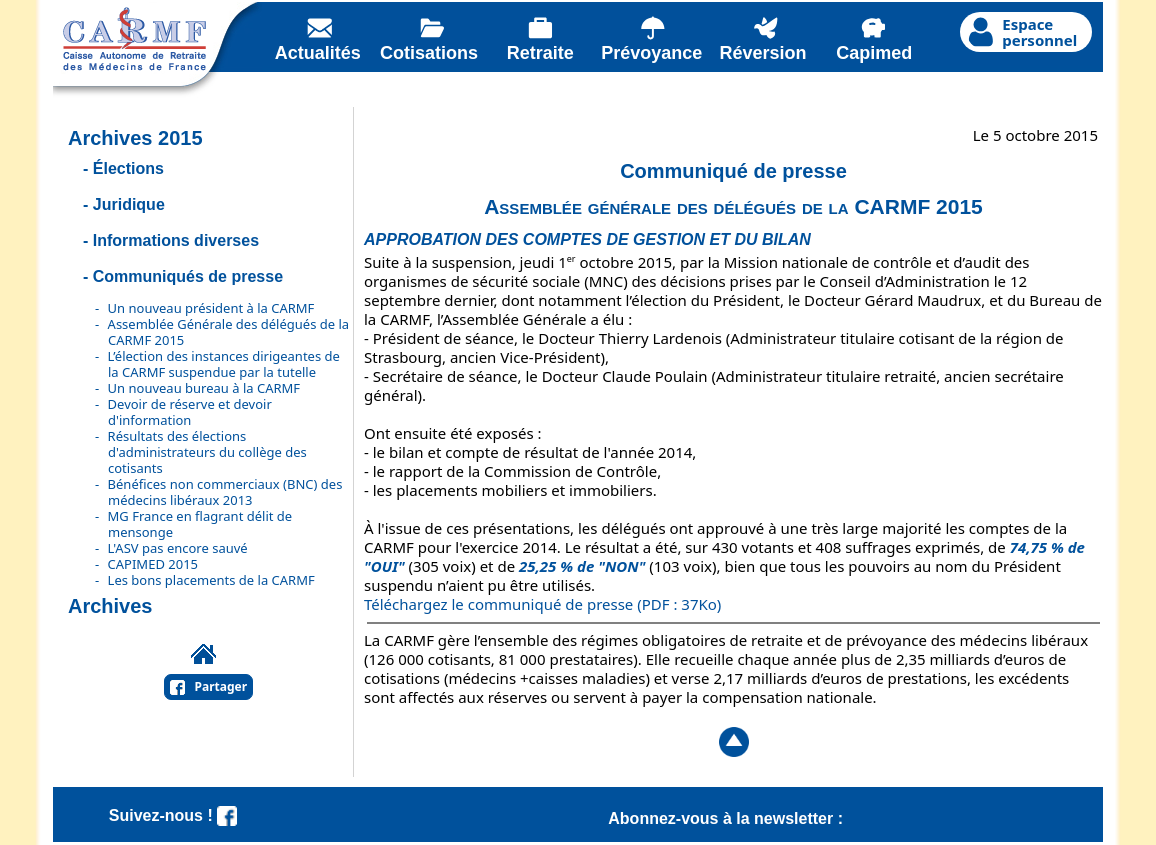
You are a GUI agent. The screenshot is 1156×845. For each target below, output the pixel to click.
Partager (221, 686)
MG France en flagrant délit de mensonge (200, 524)
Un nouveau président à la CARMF (211, 308)
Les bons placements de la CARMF (211, 580)
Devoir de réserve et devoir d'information (190, 412)
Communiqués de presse (188, 276)
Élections (128, 168)
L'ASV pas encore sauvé (178, 548)
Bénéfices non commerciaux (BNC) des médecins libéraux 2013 (225, 492)
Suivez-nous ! (173, 815)
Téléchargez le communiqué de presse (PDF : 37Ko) (542, 604)
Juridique (129, 204)
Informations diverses (176, 240)
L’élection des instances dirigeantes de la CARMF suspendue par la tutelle (224, 364)
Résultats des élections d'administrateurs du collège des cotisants (207, 452)
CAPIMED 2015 (153, 564)
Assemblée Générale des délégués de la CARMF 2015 (229, 332)
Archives (110, 606)
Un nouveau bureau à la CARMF (204, 388)
